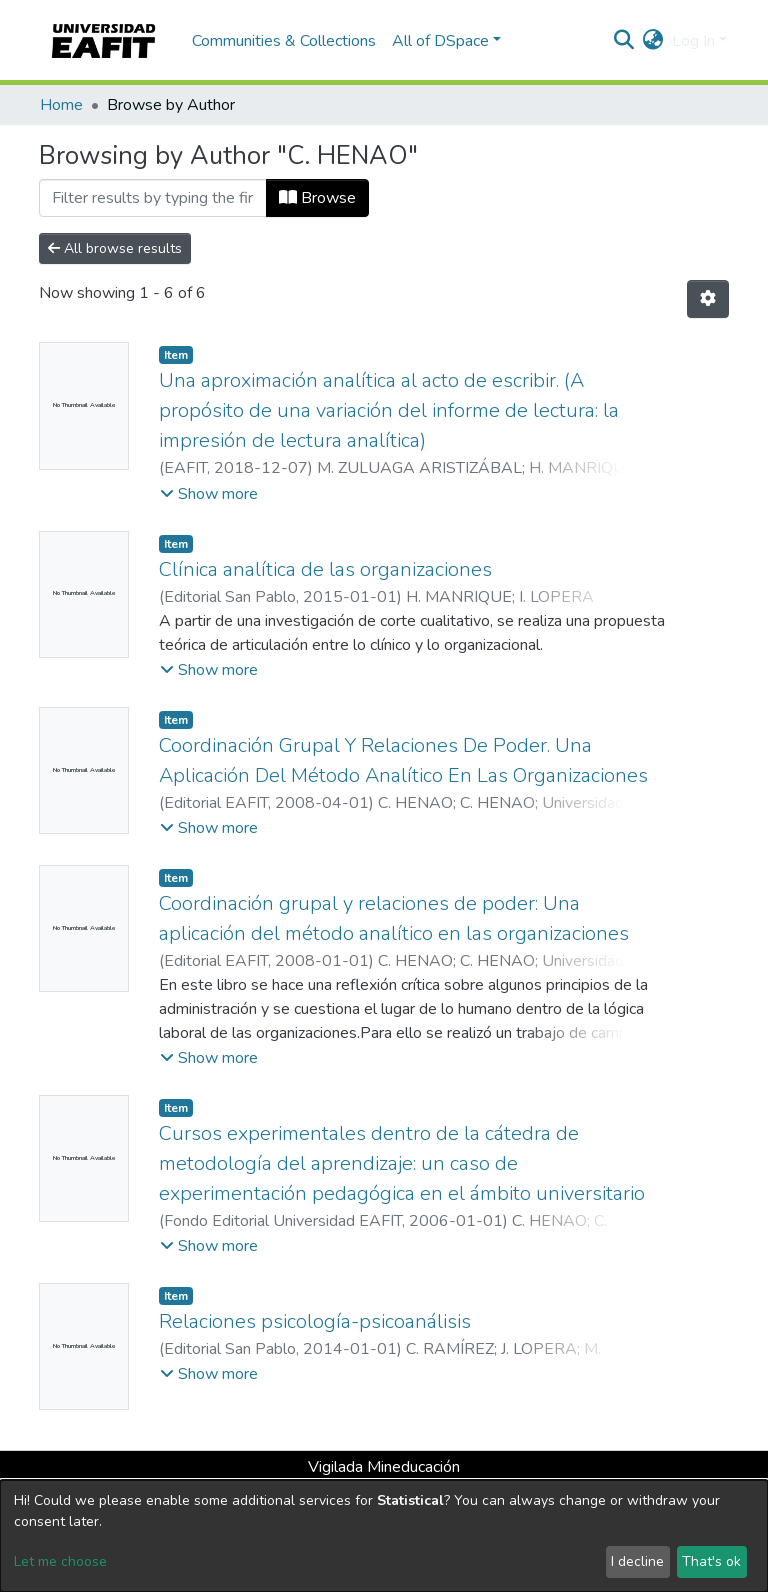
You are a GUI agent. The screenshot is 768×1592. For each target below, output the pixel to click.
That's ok (711, 1561)
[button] (653, 41)
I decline (637, 1561)
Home (61, 105)
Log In (693, 41)
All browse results (115, 248)
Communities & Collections (284, 41)
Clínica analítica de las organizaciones (325, 569)
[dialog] (384, 1536)
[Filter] (153, 198)
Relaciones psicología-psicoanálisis (315, 1321)
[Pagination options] (708, 299)
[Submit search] (624, 41)
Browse (317, 198)
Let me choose (60, 1561)
